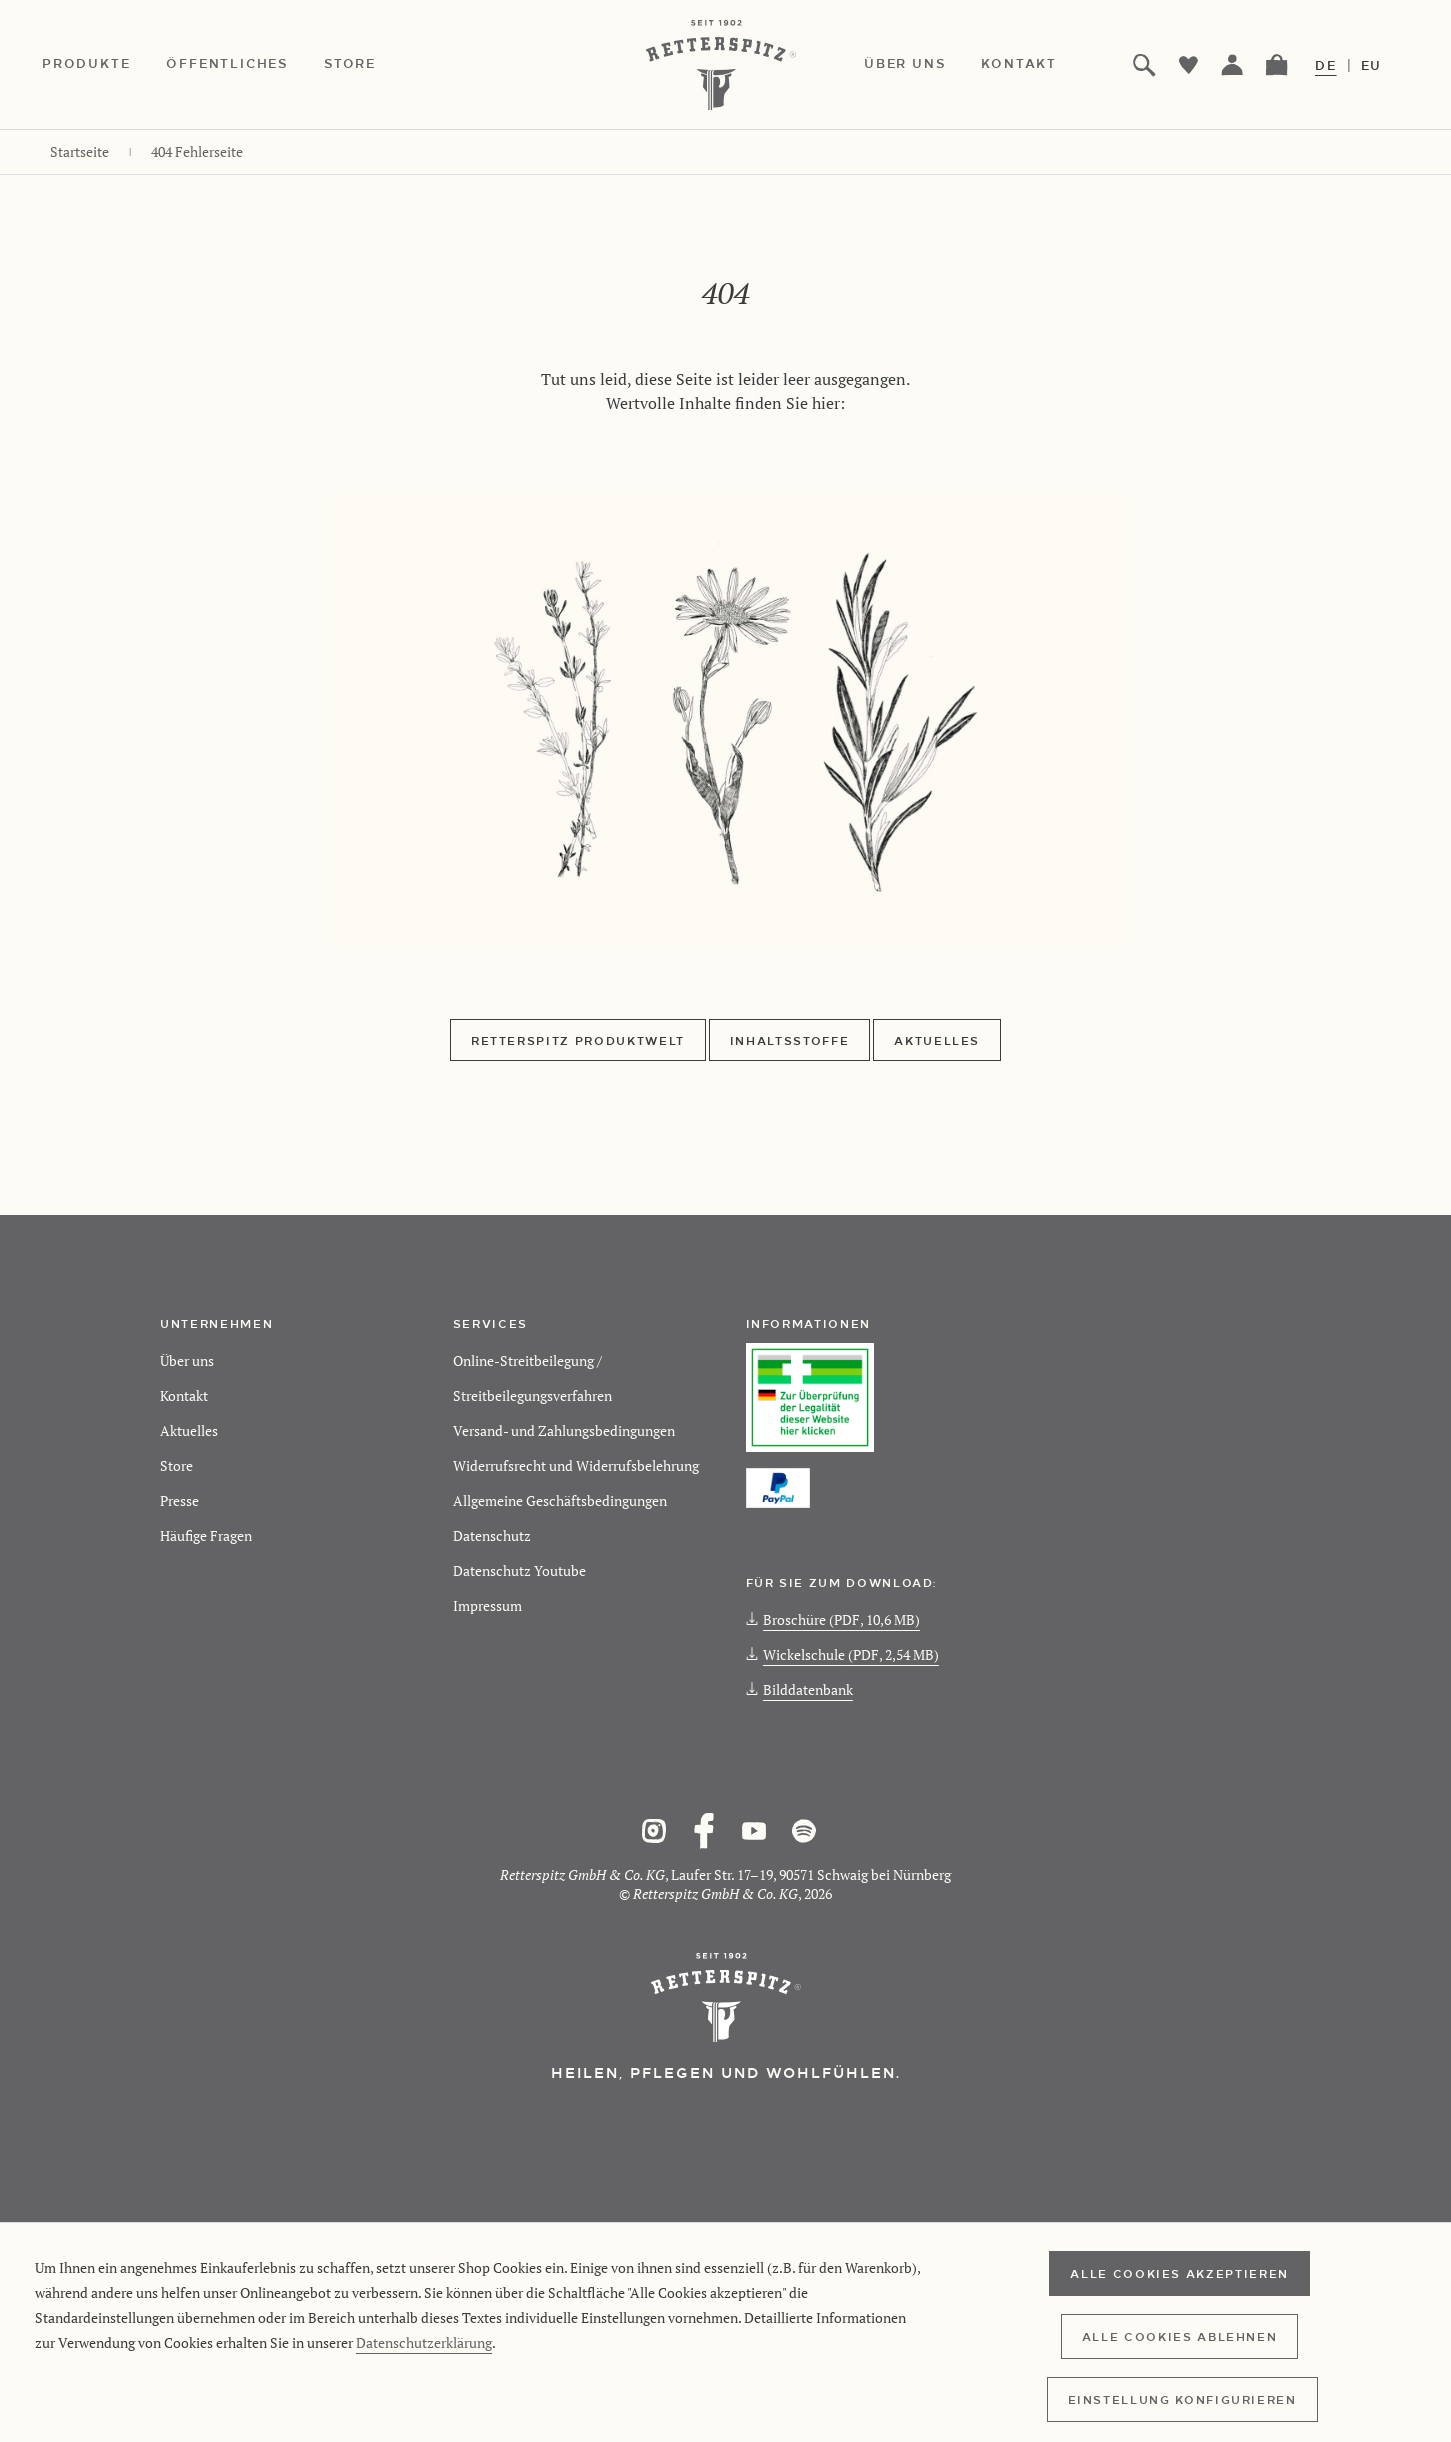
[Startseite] (79, 152)
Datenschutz (492, 1535)
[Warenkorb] (1277, 65)
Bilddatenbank (799, 1689)
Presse (179, 1500)
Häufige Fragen (206, 1535)
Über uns (187, 1360)
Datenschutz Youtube (519, 1570)
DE (1326, 65)
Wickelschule (842, 1654)
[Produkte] (104, 65)
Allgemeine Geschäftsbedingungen (560, 1500)
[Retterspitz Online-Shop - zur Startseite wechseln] (726, 65)
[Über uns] (922, 65)
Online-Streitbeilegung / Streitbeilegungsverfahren (532, 1378)
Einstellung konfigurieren (1182, 2399)
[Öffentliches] (245, 65)
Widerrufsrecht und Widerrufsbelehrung (576, 1465)
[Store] (368, 65)
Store (176, 1465)
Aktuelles (937, 1040)
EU (1372, 65)
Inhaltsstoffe (789, 1040)
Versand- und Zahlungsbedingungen (564, 1430)
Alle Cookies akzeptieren (1179, 2273)
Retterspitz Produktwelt (578, 1040)
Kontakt (184, 1395)
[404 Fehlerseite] (197, 152)
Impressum (487, 1605)
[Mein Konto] (1233, 65)
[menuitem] (104, 65)
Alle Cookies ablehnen (1180, 2336)
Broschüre (833, 1619)
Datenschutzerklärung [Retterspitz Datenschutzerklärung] (424, 2342)
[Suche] (1145, 65)
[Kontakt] (1037, 65)
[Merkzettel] (1189, 65)
